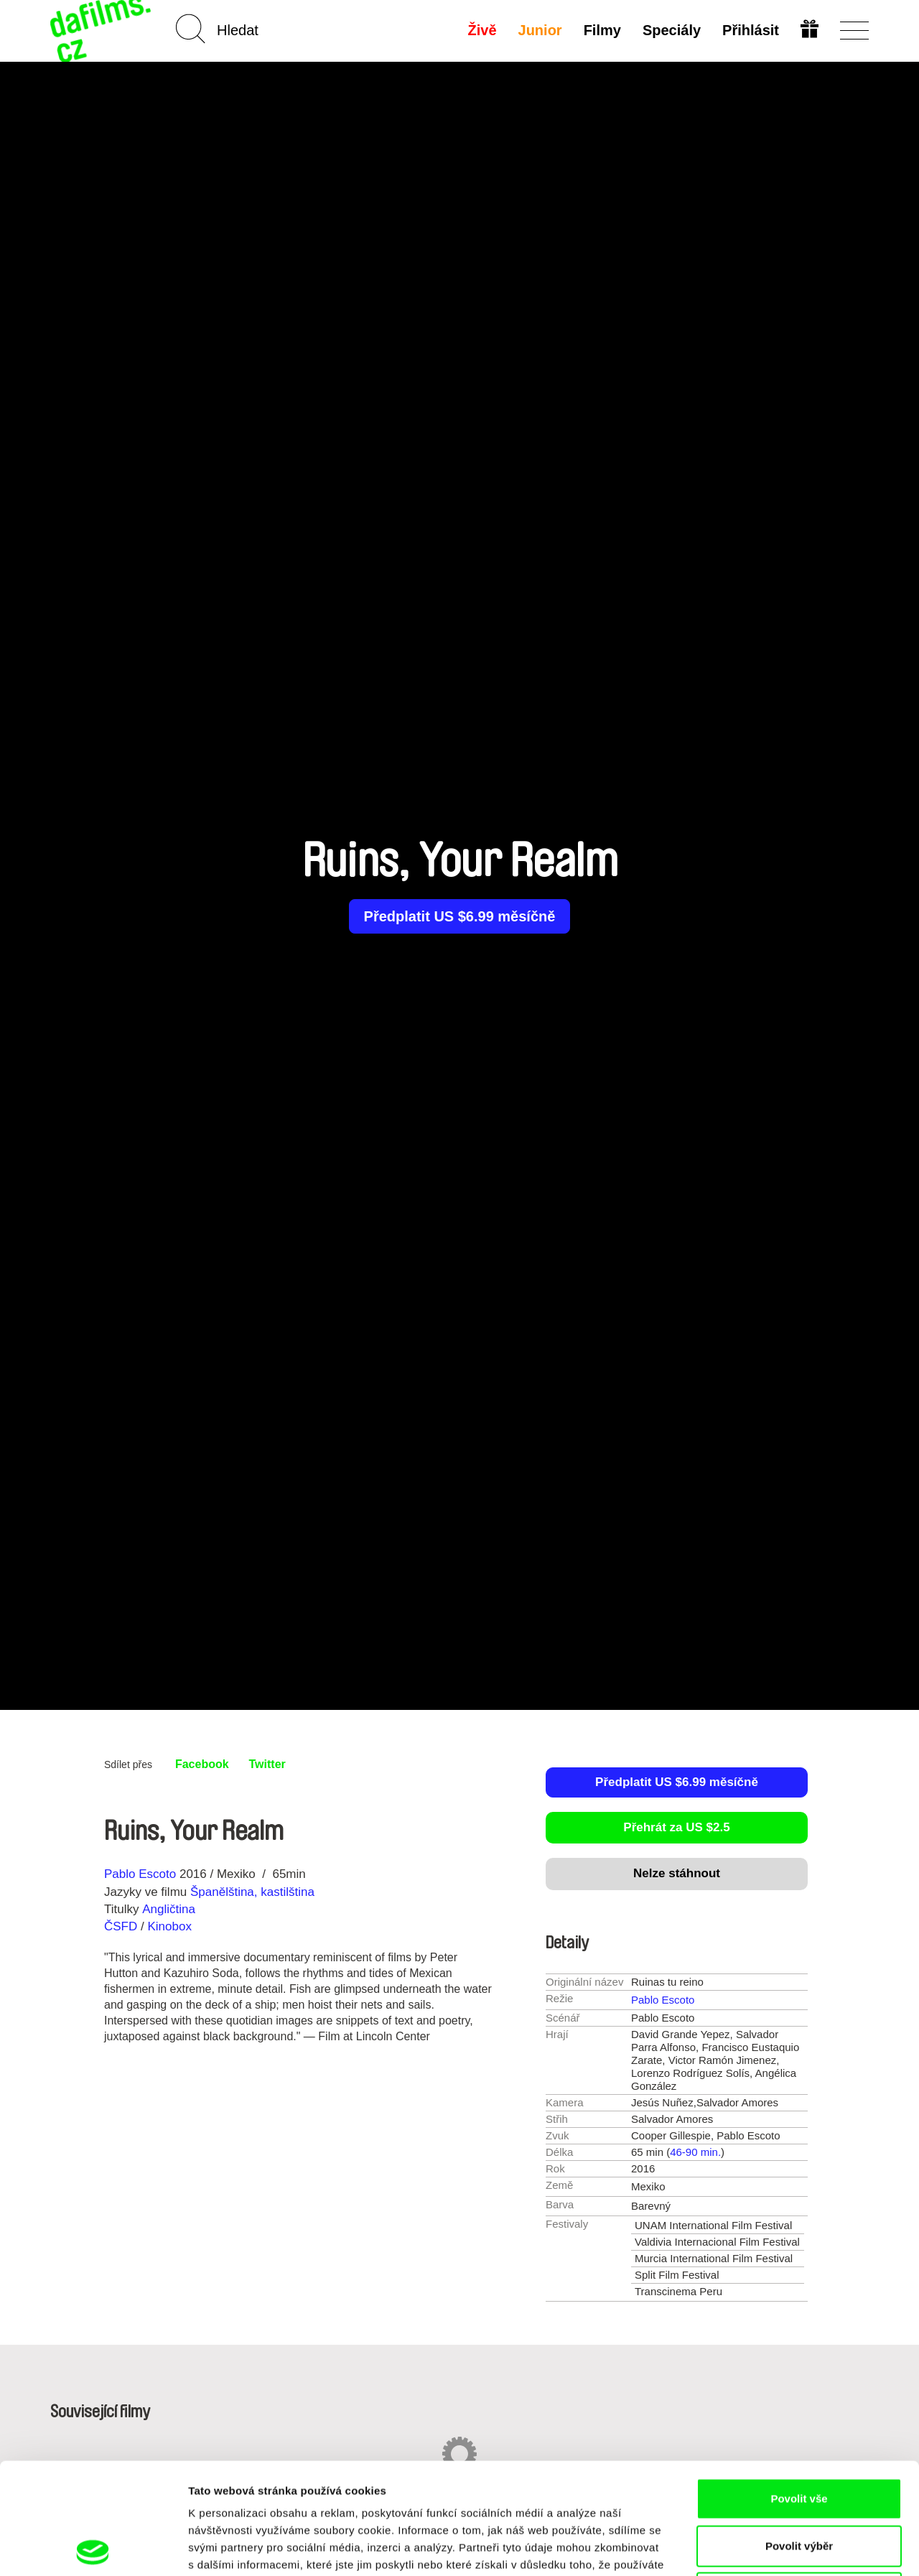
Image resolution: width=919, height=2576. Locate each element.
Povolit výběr (799, 2435)
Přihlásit (750, 30)
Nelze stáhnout (676, 1873)
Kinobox (169, 1926)
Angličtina (168, 1909)
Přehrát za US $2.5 (676, 1827)
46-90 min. (695, 2152)
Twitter (267, 1764)
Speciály (672, 30)
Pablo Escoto (140, 1874)
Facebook (202, 1764)
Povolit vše (798, 2387)
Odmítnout (799, 2481)
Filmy (602, 30)
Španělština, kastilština (252, 1892)
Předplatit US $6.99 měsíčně (460, 916)
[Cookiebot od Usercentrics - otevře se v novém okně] (93, 2548)
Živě (482, 30)
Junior (540, 30)
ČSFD (122, 1926)
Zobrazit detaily (759, 2548)
